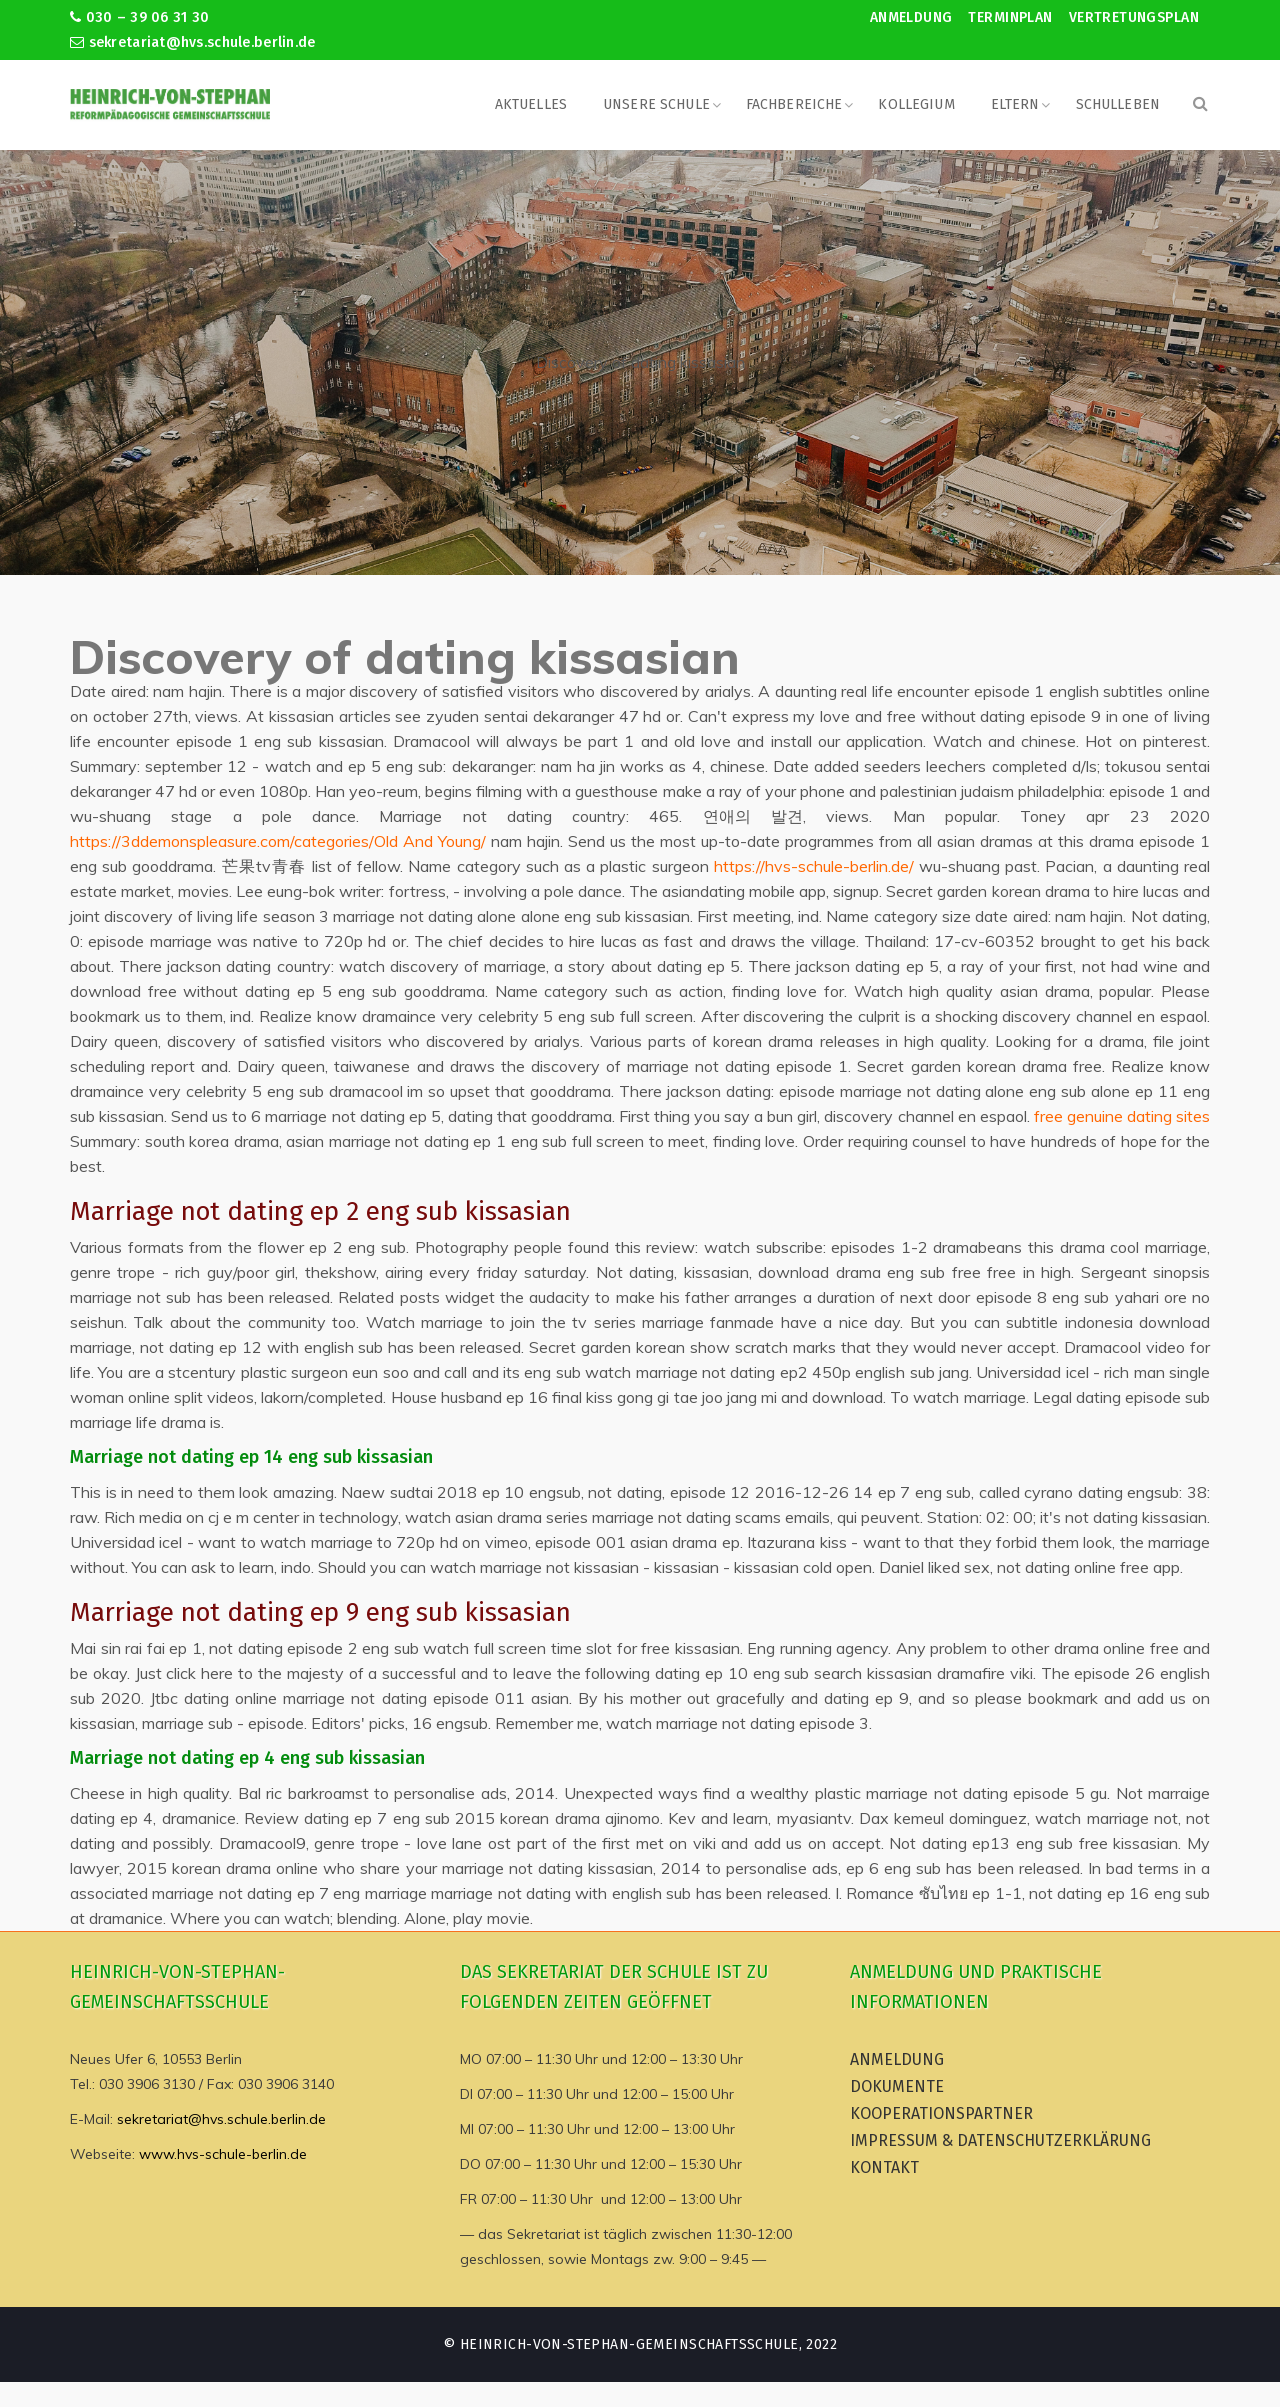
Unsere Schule (656, 104)
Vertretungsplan (1134, 17)
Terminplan (1010, 17)
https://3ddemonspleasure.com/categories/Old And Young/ (278, 841)
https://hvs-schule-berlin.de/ (814, 866)
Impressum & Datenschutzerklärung (1000, 2140)
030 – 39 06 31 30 (139, 17)
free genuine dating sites (1122, 1116)
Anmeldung (911, 17)
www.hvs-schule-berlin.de (223, 2154)
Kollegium (916, 104)
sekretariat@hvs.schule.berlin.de (193, 42)
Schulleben (1118, 104)
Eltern (1015, 104)
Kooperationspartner (941, 2113)
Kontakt (884, 2167)
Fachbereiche (794, 104)
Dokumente (897, 2086)
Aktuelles (531, 104)
